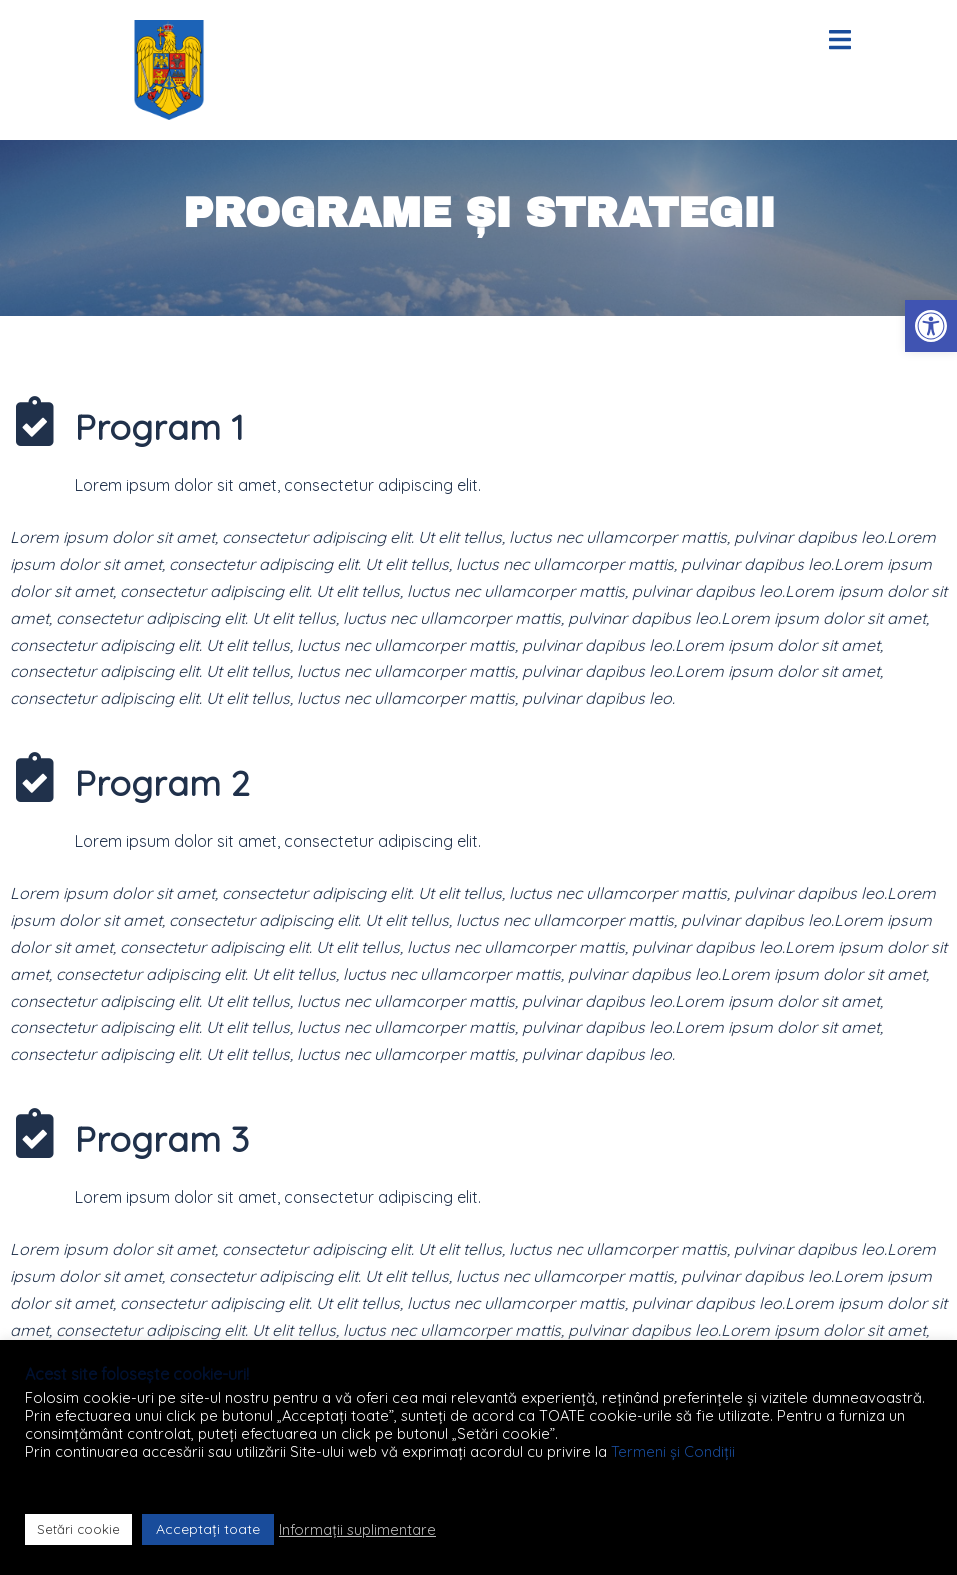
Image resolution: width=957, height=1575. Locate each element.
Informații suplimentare (357, 1530)
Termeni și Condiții (673, 1451)
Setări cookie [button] (78, 1529)
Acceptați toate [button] (208, 1529)
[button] (931, 326)
